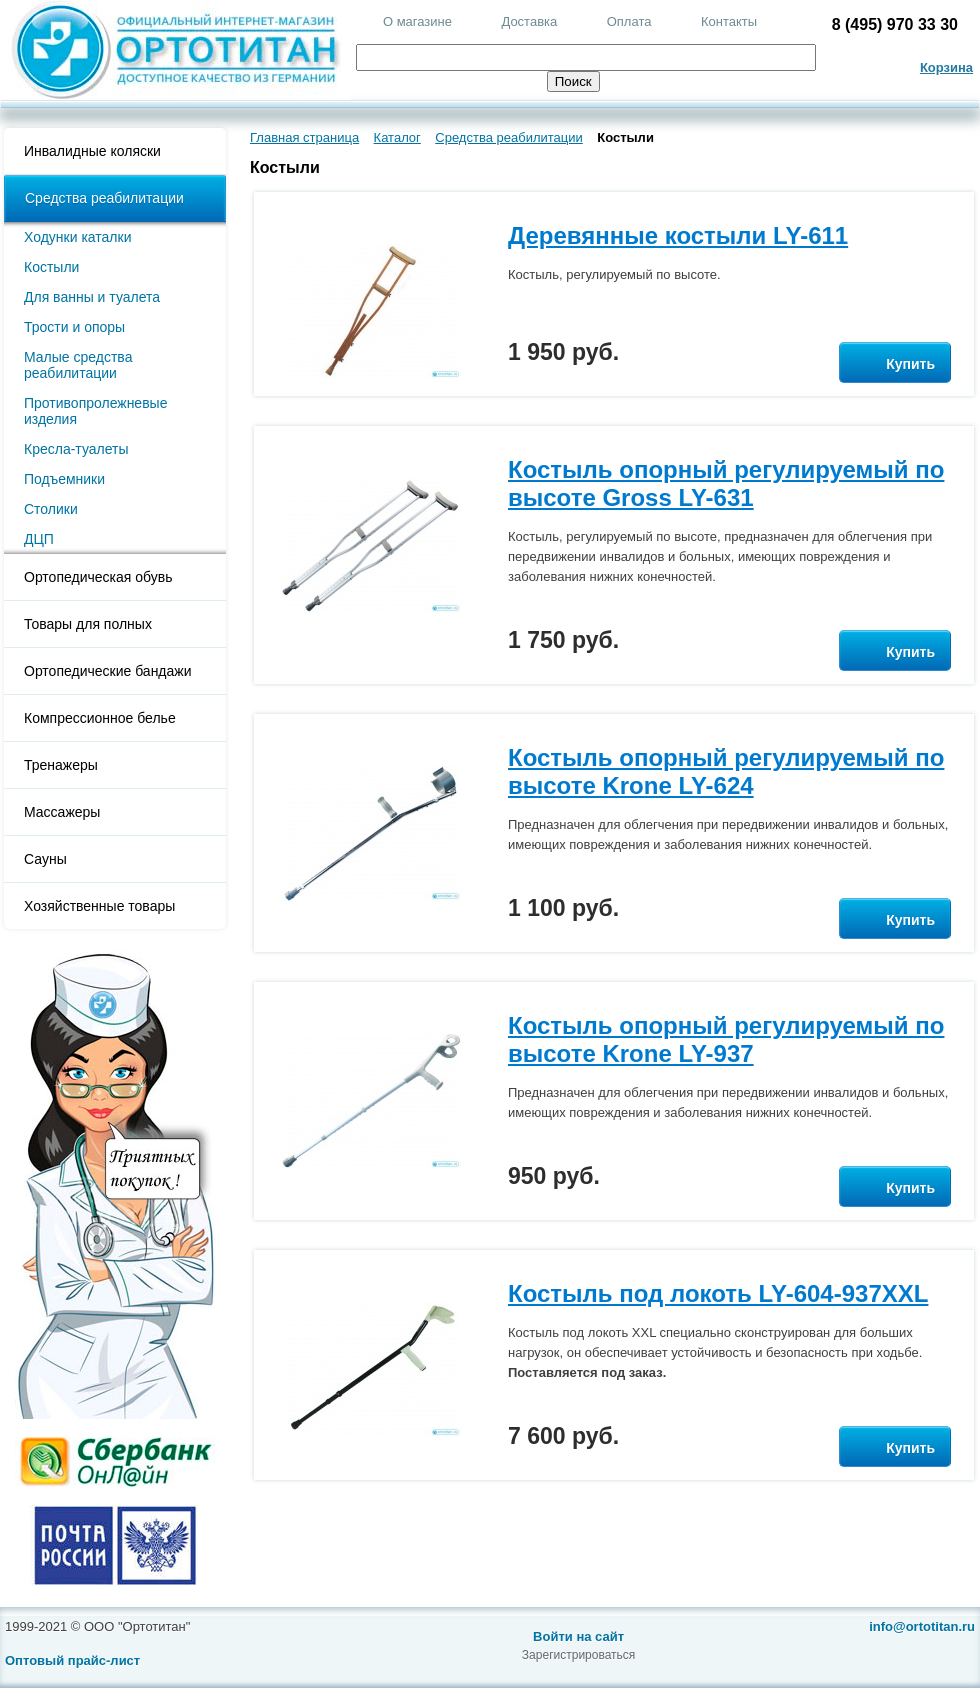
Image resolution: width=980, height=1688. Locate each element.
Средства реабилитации (104, 198)
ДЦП (39, 539)
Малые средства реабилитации (78, 365)
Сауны (45, 859)
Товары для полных (88, 624)
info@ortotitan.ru (922, 1626)
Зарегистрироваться (578, 1655)
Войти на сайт (578, 1636)
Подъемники (64, 479)
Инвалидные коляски (92, 151)
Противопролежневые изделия (95, 411)
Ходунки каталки (77, 237)
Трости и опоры (74, 327)
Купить (895, 364)
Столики (51, 509)
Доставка (529, 21)
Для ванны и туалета (92, 297)
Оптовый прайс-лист (72, 1660)
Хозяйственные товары (99, 906)
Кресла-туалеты (76, 449)
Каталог (397, 137)
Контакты (729, 21)
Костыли (51, 267)
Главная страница (304, 137)
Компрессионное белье (100, 718)
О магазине (417, 21)
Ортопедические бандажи (108, 671)
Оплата (629, 21)
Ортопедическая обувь (98, 577)
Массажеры (62, 812)
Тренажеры (61, 765)
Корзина (946, 67)
